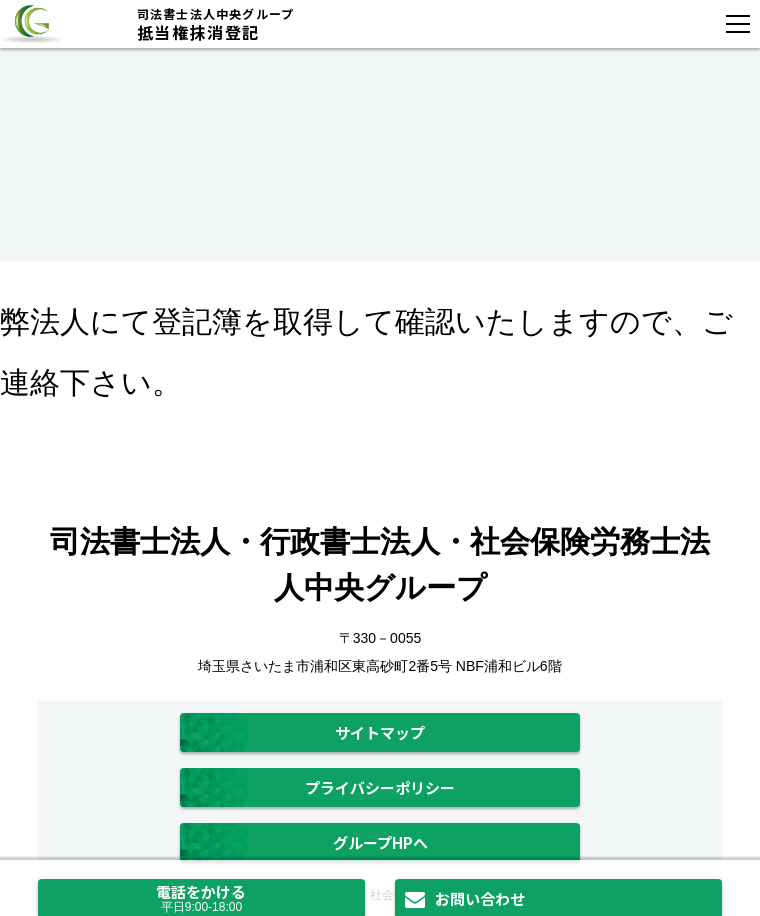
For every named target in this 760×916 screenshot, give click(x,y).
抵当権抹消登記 (372, 24)
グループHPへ (380, 842)
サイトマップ (380, 732)
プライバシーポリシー (380, 787)
